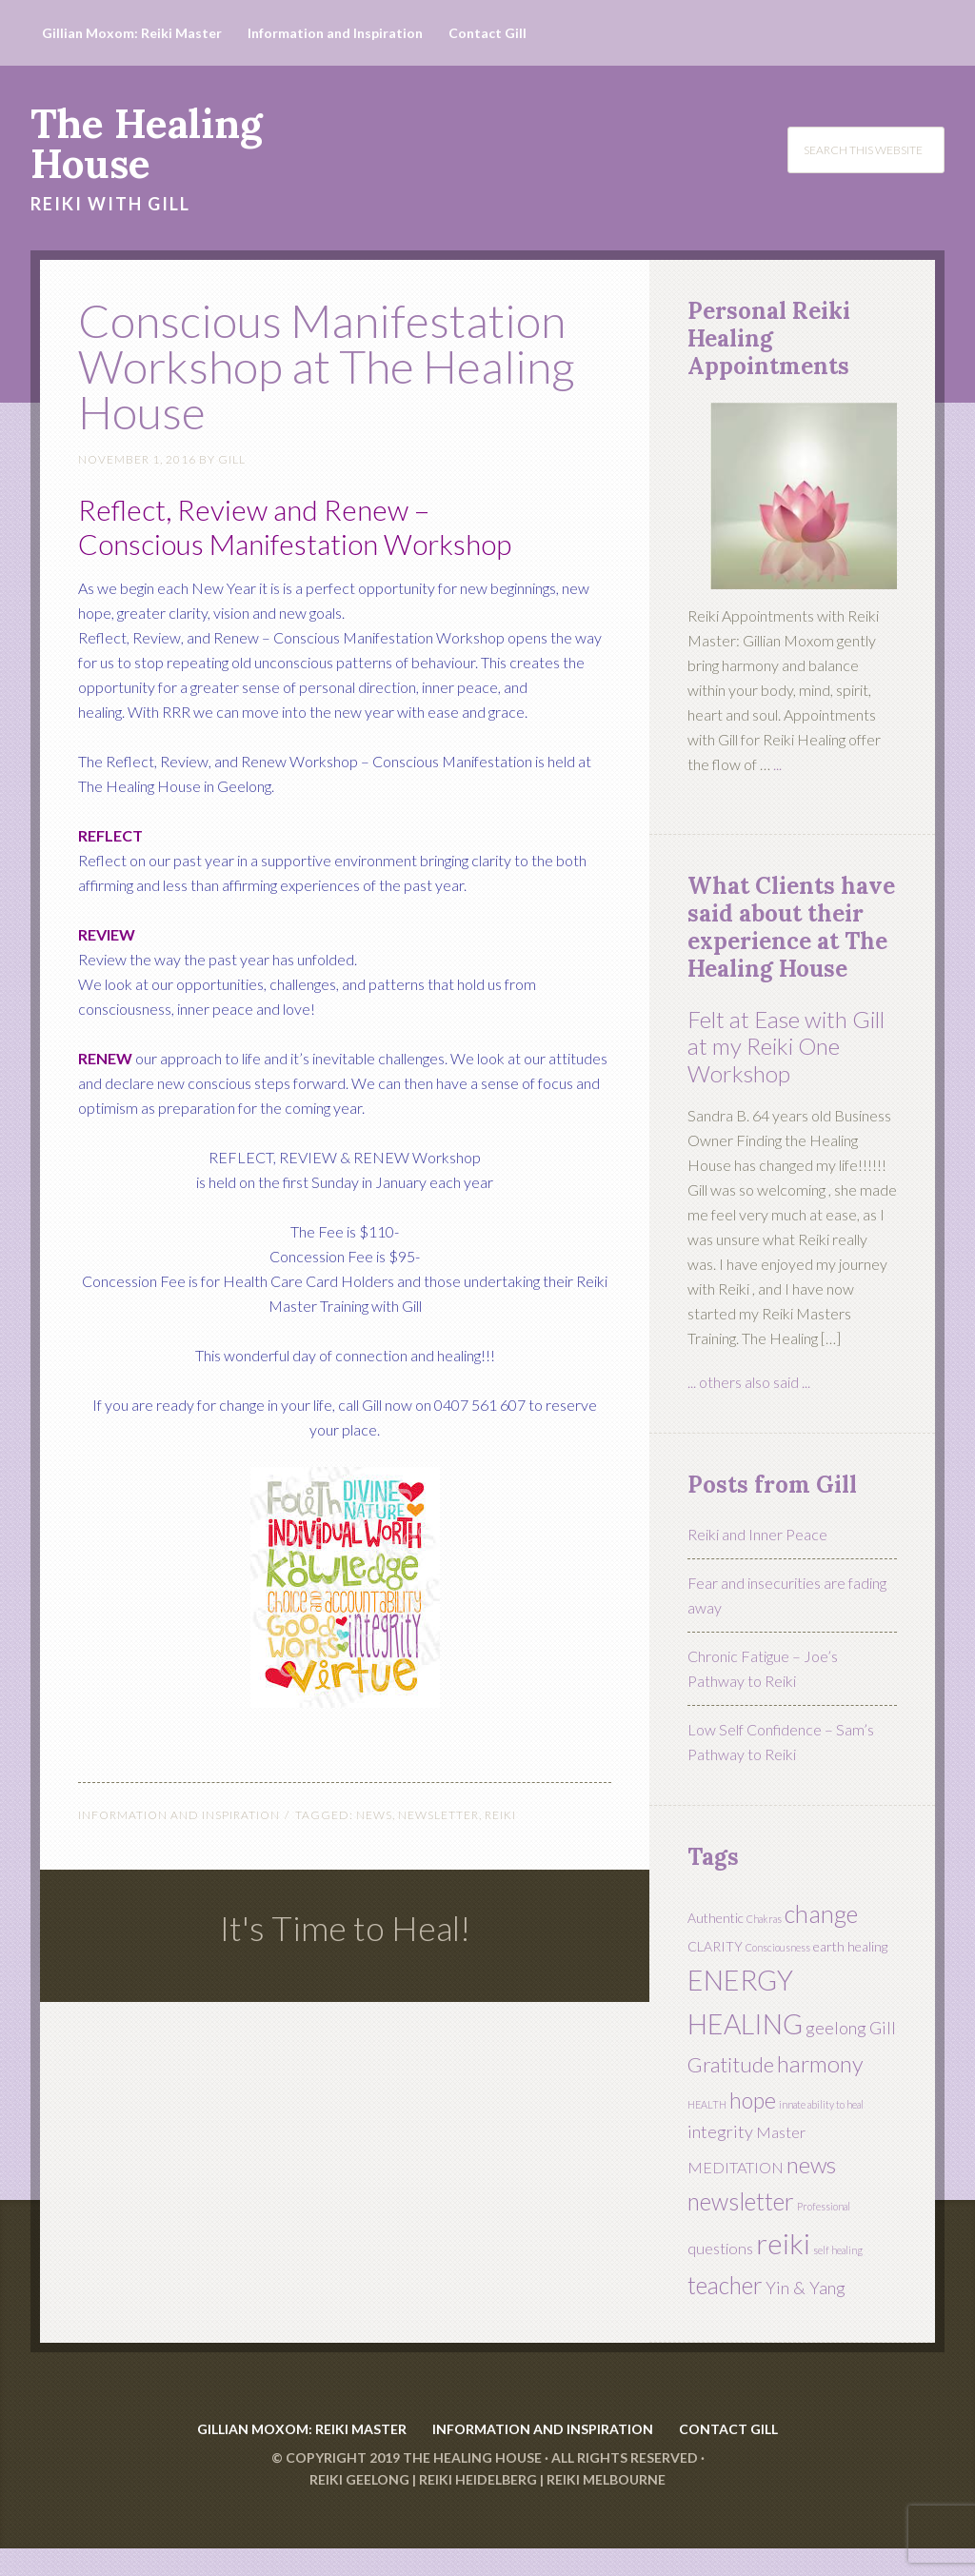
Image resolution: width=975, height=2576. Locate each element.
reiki (500, 1815)
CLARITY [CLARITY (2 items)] (715, 1946)
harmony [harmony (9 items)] (820, 2064)
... (777, 764)
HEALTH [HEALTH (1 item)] (706, 2104)
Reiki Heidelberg (478, 2507)
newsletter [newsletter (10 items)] (740, 2201)
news (374, 1815)
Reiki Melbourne (606, 2507)
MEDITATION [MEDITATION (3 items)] (735, 2167)
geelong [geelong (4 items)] (836, 2027)
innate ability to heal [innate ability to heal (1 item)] (821, 2104)
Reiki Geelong (359, 2507)
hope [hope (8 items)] (752, 2100)
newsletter (438, 1815)
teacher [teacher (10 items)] (725, 2285)
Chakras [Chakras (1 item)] (764, 1918)
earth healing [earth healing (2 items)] (850, 1946)
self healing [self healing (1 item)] (838, 2250)
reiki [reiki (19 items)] (783, 2243)
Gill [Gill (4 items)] (882, 2027)
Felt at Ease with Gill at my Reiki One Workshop (786, 1046)
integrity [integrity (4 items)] (720, 2131)
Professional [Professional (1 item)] (823, 2206)
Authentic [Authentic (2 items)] (715, 1918)
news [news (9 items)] (811, 2164)
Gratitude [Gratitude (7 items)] (730, 2064)
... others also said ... (748, 1382)
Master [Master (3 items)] (781, 2132)
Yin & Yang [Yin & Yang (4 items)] (806, 2287)
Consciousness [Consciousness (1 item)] (778, 1947)
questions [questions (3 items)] (720, 2248)
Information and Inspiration (179, 1815)
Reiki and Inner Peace (757, 1534)
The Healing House (146, 143)
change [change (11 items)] (821, 1913)
